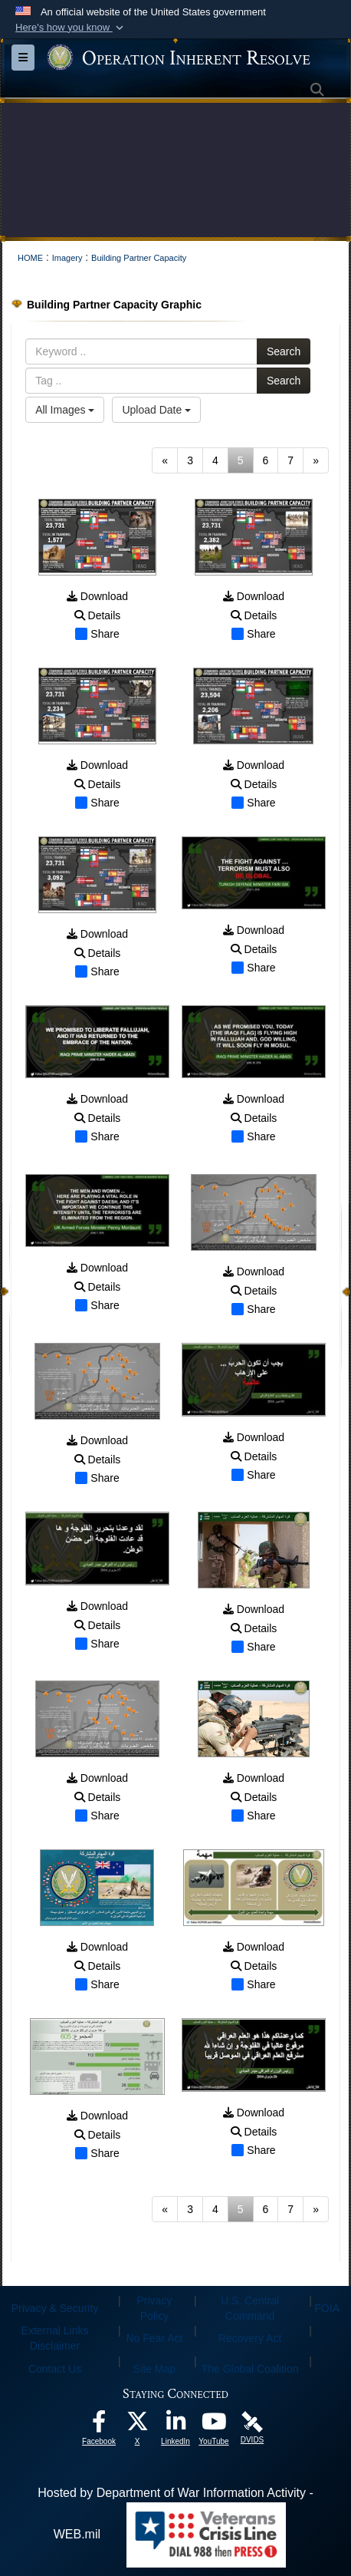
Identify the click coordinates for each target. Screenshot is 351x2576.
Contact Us (54, 2369)
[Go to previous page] (165, 460)
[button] (70, 27)
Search (283, 351)
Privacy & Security (55, 2308)
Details (97, 615)
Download (97, 596)
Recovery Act (249, 2338)
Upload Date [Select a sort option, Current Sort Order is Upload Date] (156, 410)
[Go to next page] (316, 460)
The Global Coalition (250, 2369)
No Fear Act (154, 2338)
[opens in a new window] (99, 2425)
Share (97, 634)
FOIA (327, 2308)
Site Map (154, 2369)
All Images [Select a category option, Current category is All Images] (64, 410)
